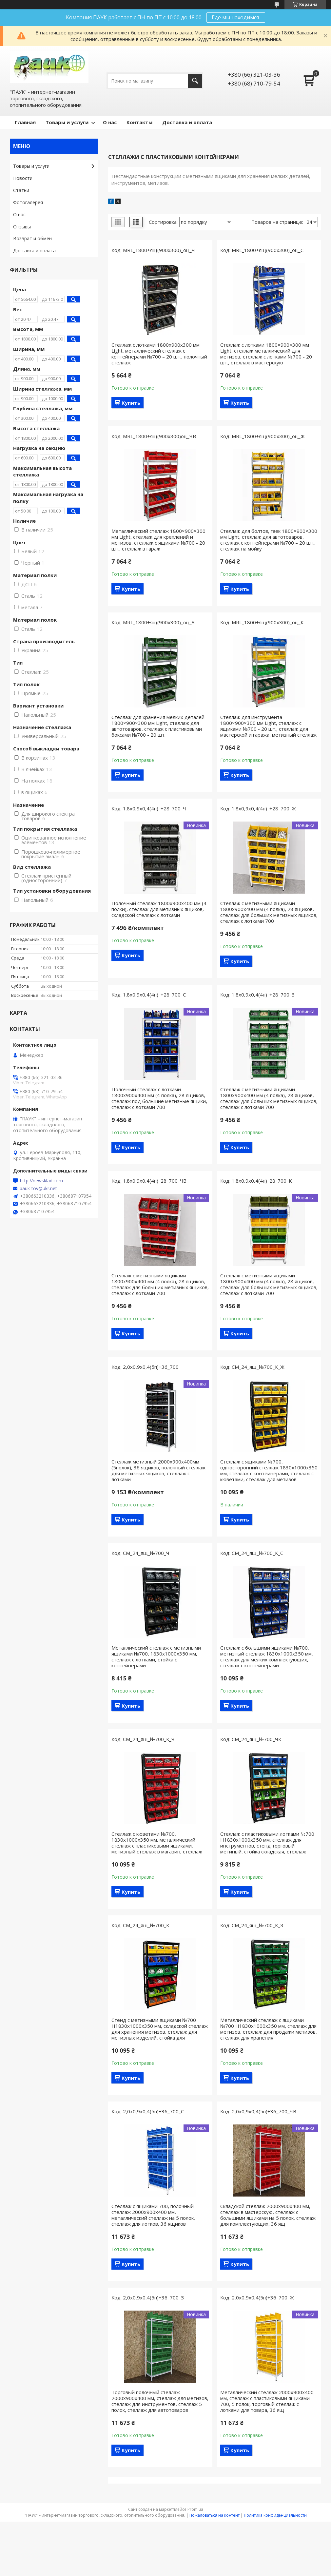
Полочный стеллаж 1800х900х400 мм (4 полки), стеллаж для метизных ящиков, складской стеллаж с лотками (158, 909)
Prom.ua (195, 2509)
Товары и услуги (67, 122)
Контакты (139, 122)
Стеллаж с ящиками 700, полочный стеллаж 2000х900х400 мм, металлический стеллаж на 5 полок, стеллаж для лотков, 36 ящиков (153, 2215)
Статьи (21, 190)
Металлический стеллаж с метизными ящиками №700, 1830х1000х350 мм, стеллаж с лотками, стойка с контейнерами (156, 1656)
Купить (131, 402)
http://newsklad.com (41, 1181)
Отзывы (22, 226)
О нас (110, 122)
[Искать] (195, 81)
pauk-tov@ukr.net (38, 1188)
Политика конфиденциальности (275, 2515)
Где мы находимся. (236, 17)
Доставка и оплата (187, 122)
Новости (22, 178)
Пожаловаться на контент (214, 2515)
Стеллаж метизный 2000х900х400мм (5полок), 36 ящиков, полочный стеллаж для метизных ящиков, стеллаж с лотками (158, 1470)
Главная (25, 122)
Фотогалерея (28, 202)
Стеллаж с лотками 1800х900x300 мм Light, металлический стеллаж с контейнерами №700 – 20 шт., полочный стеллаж (159, 353)
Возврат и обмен (32, 238)
